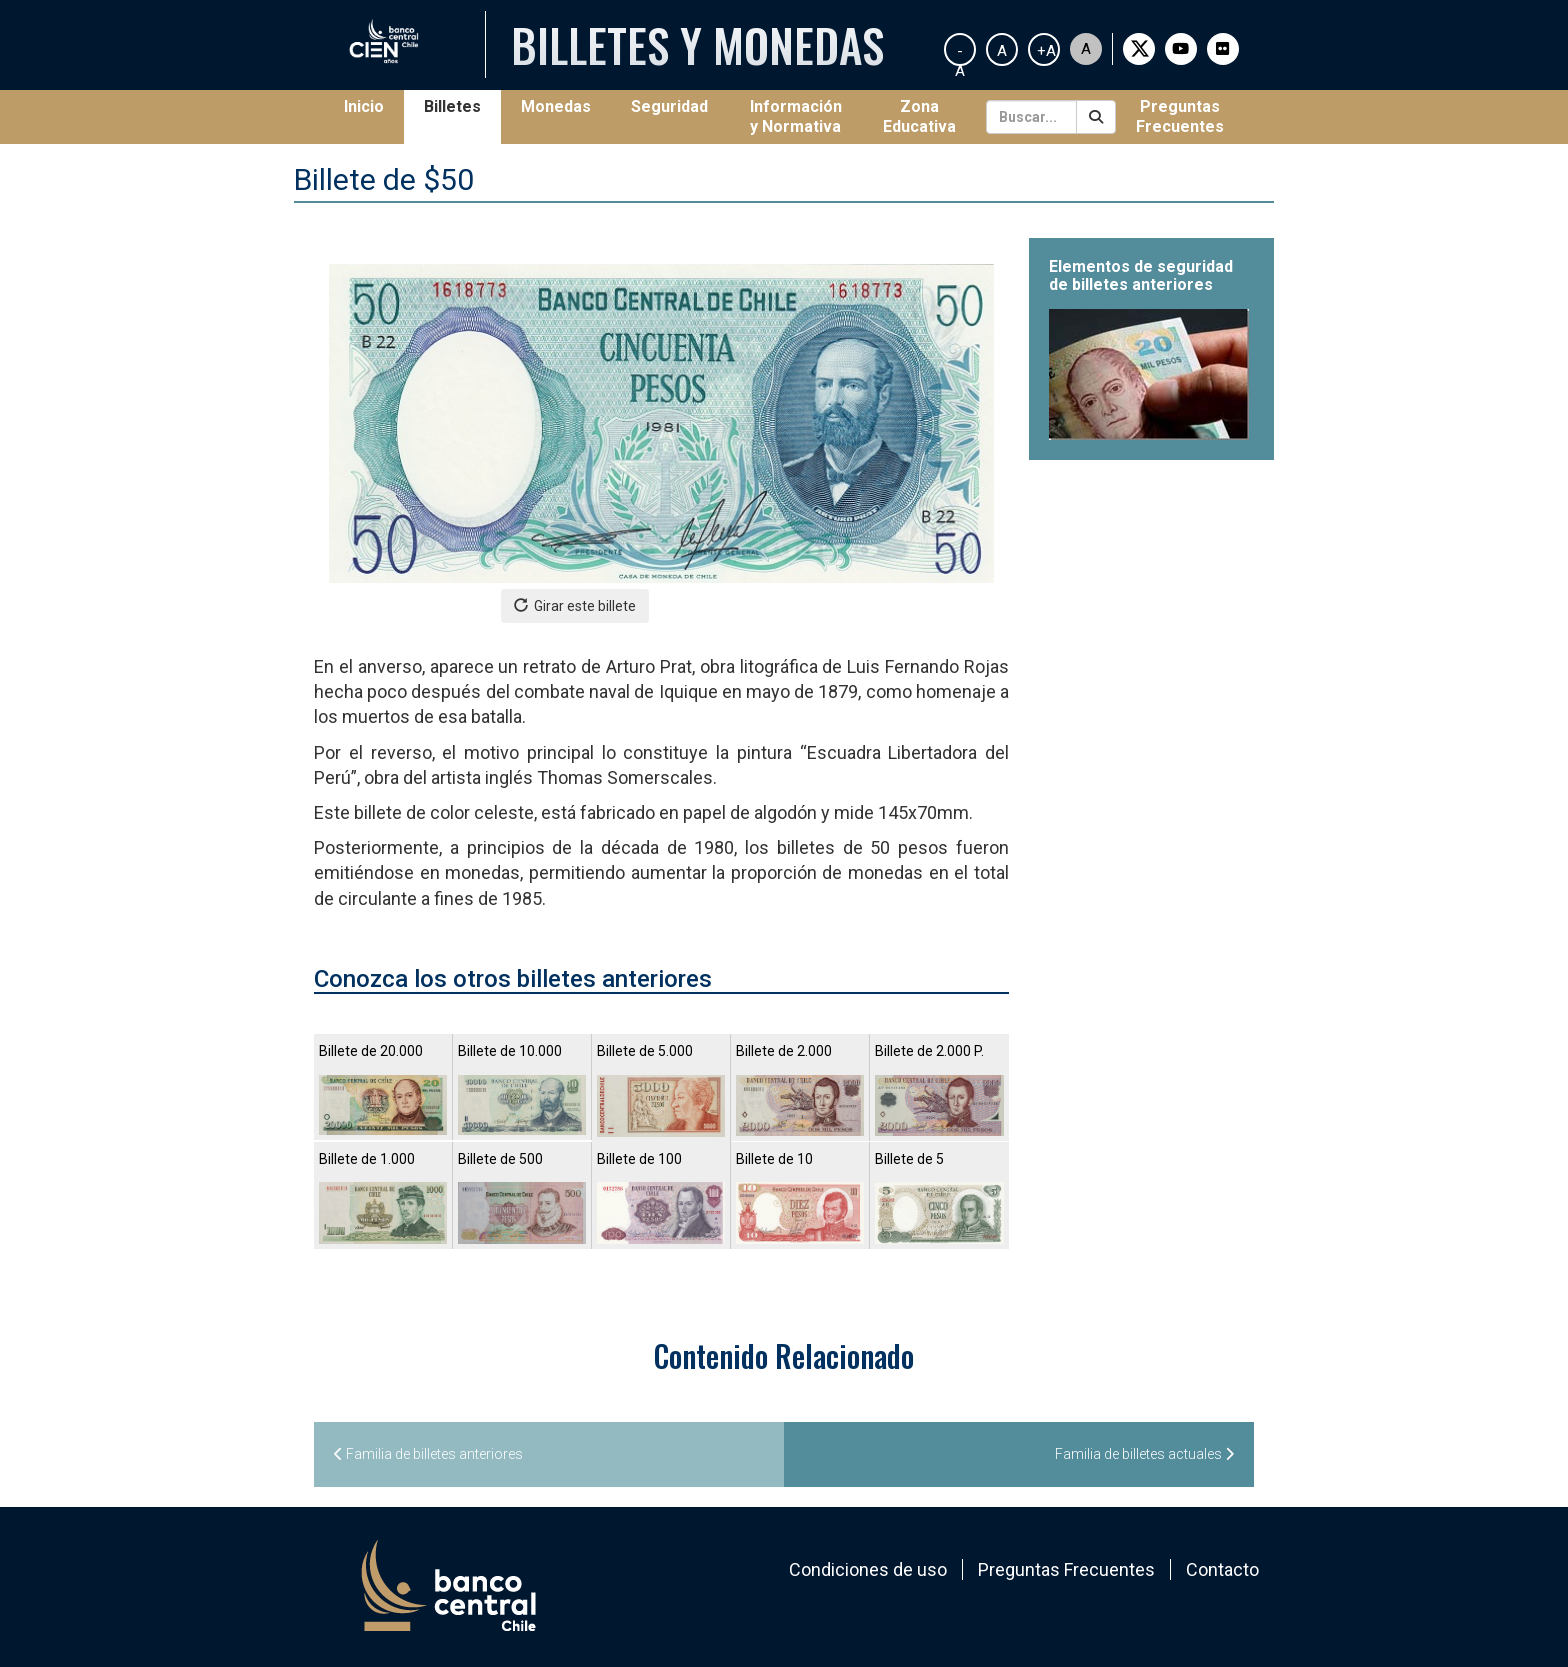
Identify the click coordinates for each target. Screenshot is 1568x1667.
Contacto (1222, 1569)
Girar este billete (575, 605)
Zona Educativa (919, 116)
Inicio (374, 106)
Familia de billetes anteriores (428, 1454)
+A (1046, 51)
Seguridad (669, 106)
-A (960, 54)
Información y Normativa (796, 116)
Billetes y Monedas (697, 44)
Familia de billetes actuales (1144, 1454)
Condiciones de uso (868, 1569)
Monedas (556, 106)
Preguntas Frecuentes (1180, 116)
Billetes (452, 106)
